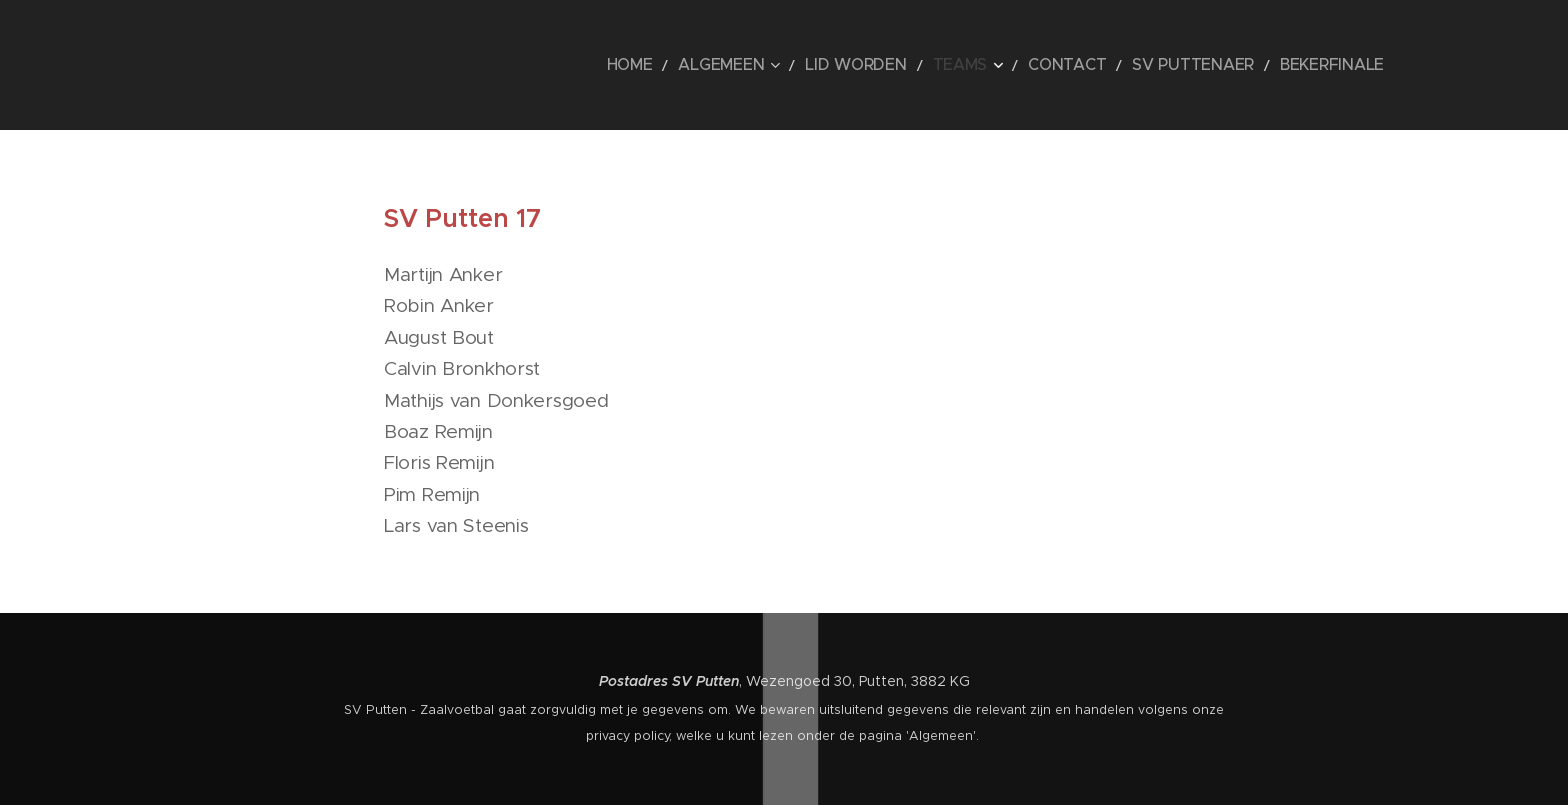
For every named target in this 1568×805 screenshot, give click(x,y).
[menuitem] (723, 65)
